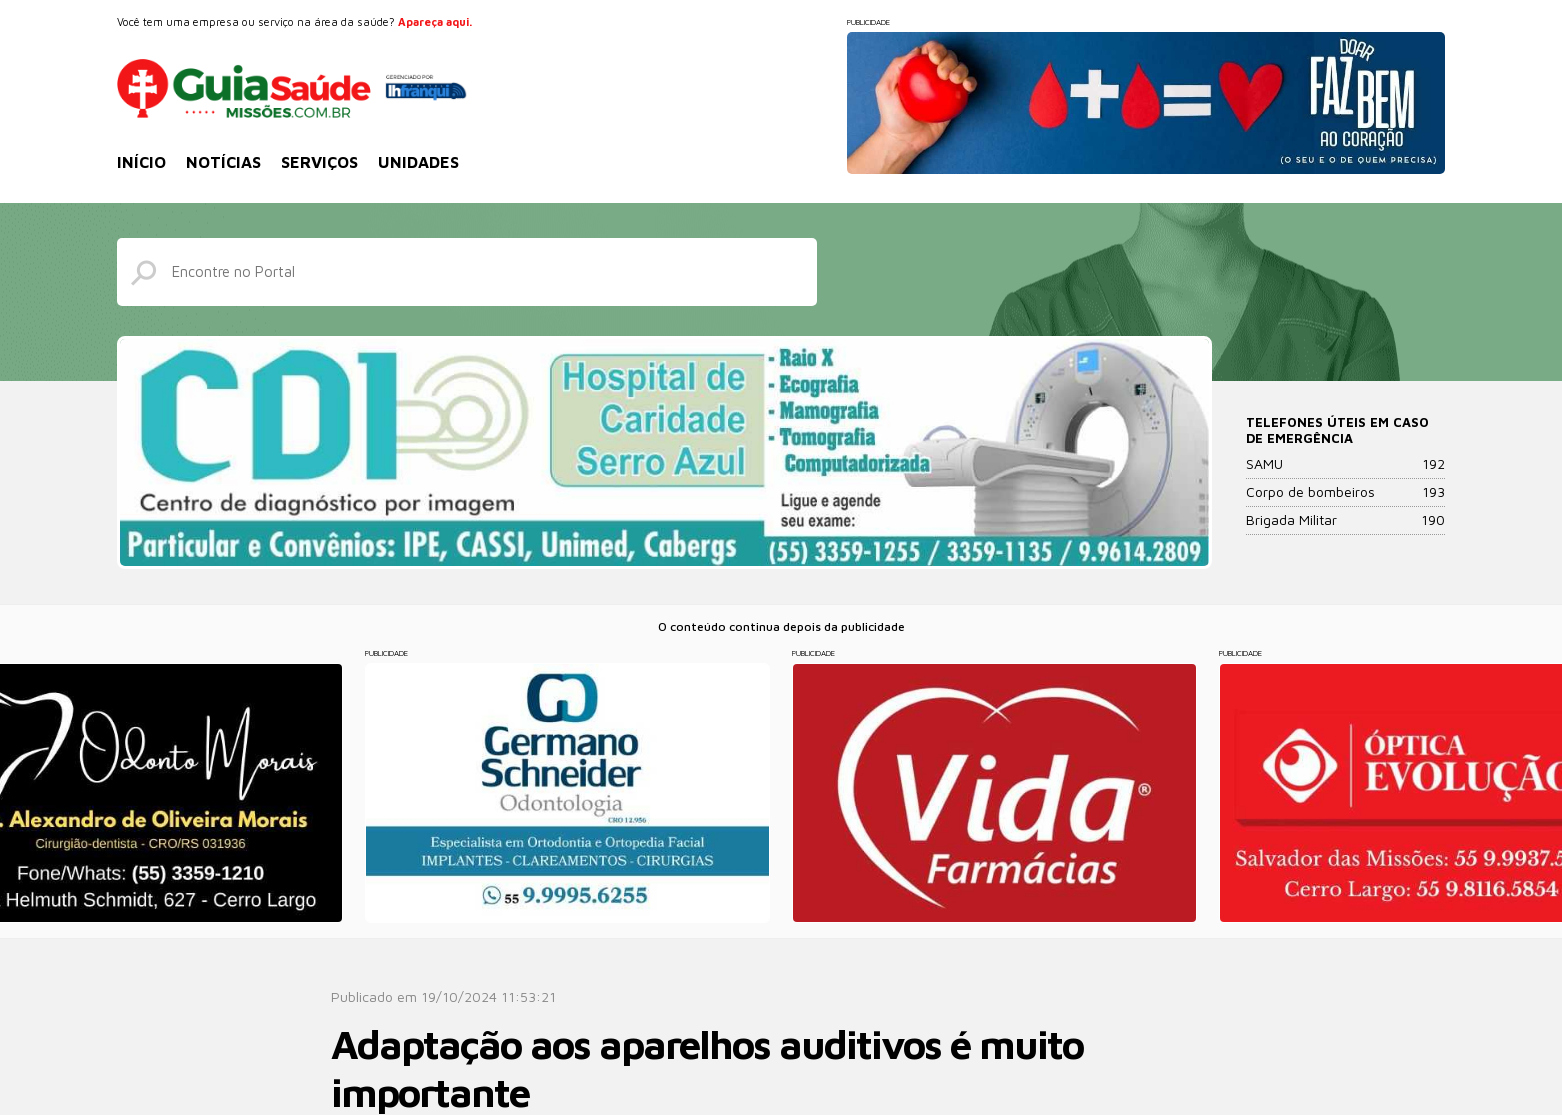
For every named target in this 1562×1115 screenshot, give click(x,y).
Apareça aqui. (435, 21)
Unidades (418, 162)
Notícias (223, 162)
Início (141, 162)
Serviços (319, 162)
